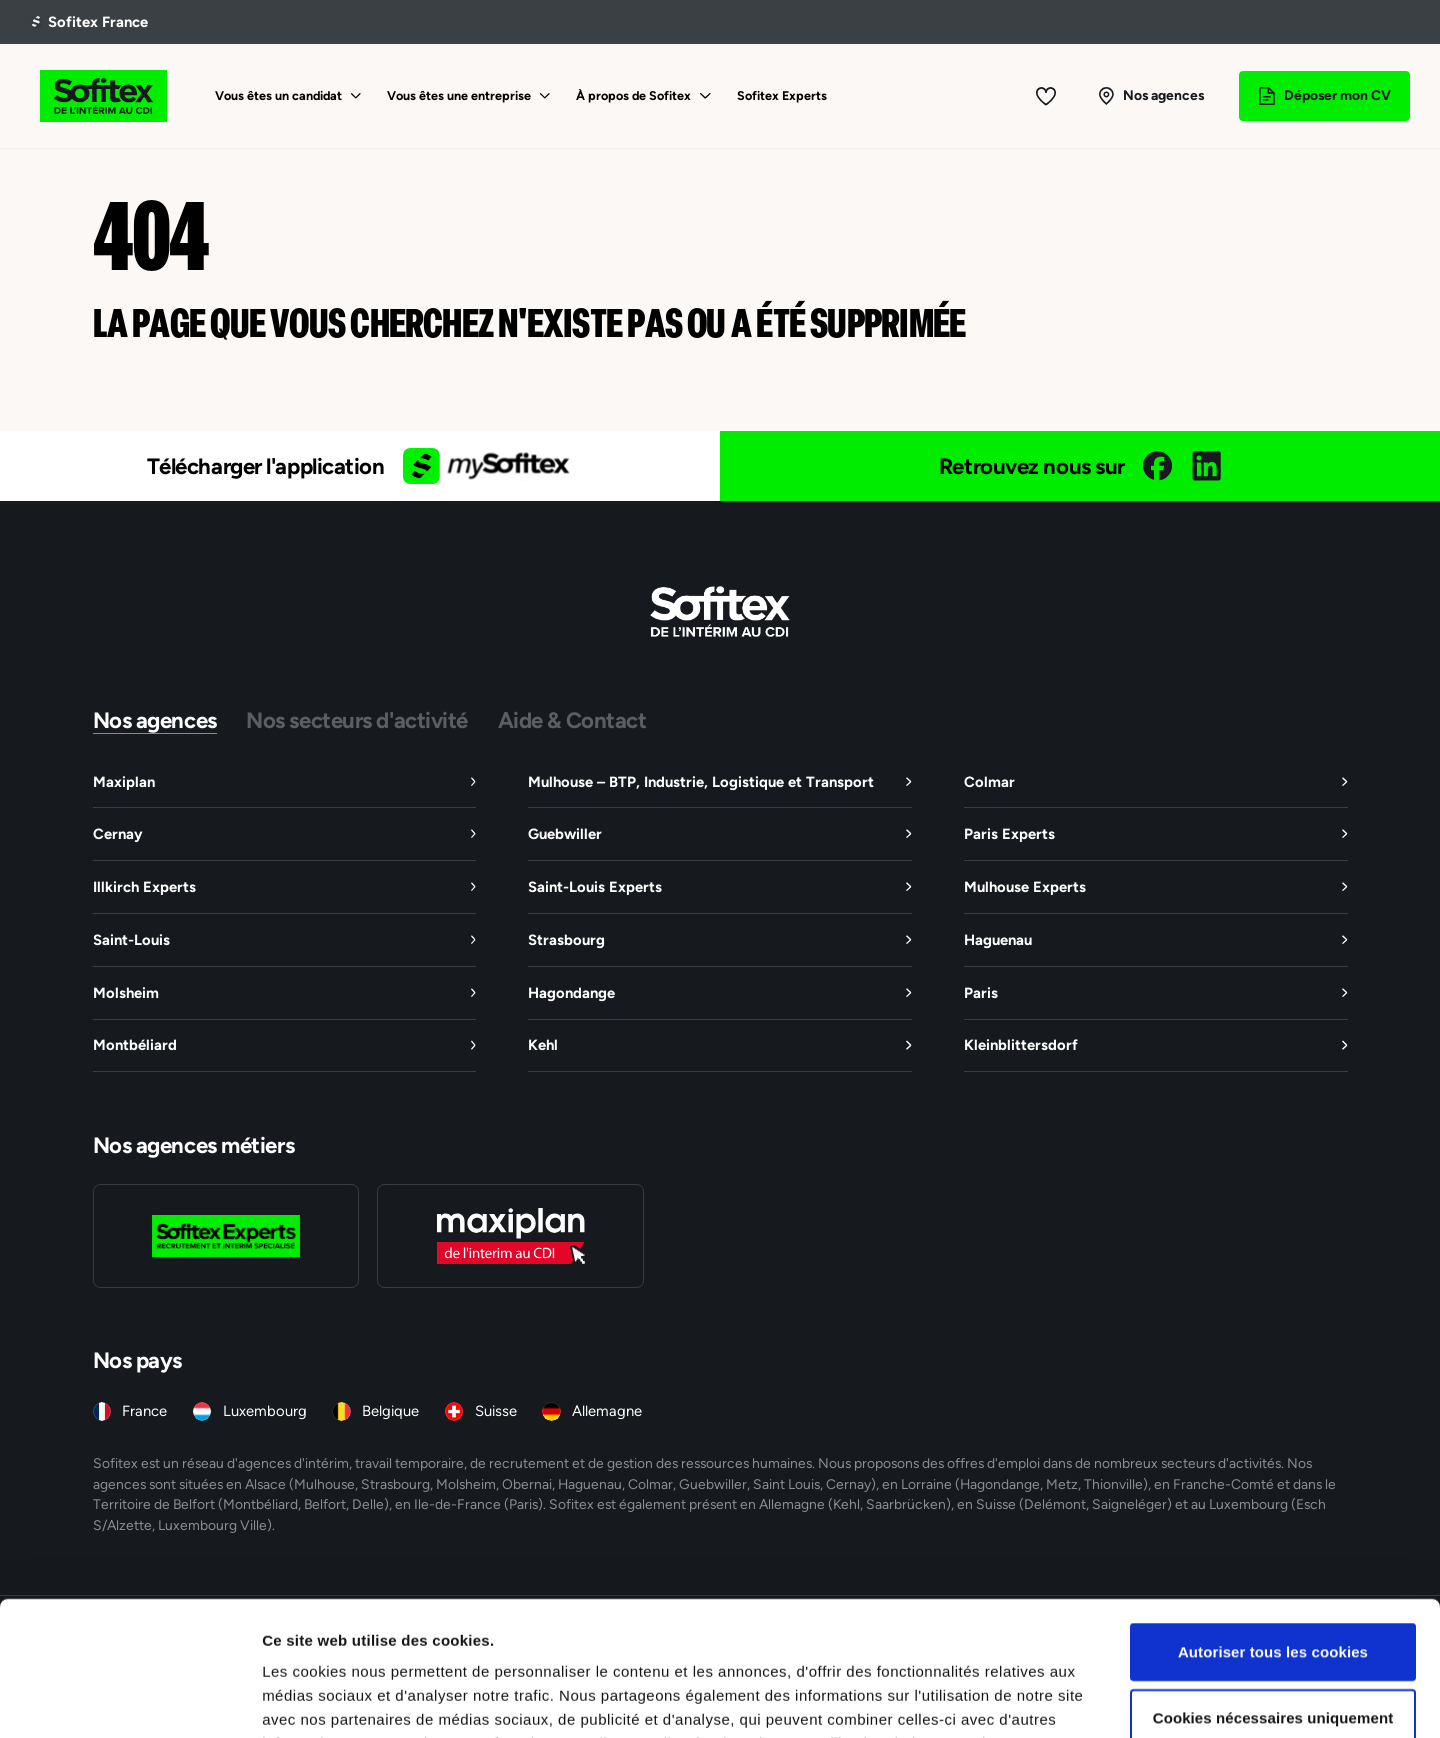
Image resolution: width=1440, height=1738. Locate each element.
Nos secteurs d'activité (357, 720)
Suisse (496, 1410)
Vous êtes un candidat (278, 95)
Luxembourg (265, 1410)
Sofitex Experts (782, 95)
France (144, 1410)
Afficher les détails (1101, 1698)
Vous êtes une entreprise (459, 95)
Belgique (390, 1410)
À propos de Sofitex (633, 95)
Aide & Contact (572, 720)
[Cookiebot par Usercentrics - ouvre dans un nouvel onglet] (129, 1699)
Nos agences (155, 720)
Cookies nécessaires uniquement (1273, 1591)
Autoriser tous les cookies (1273, 1525)
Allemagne (607, 1410)
